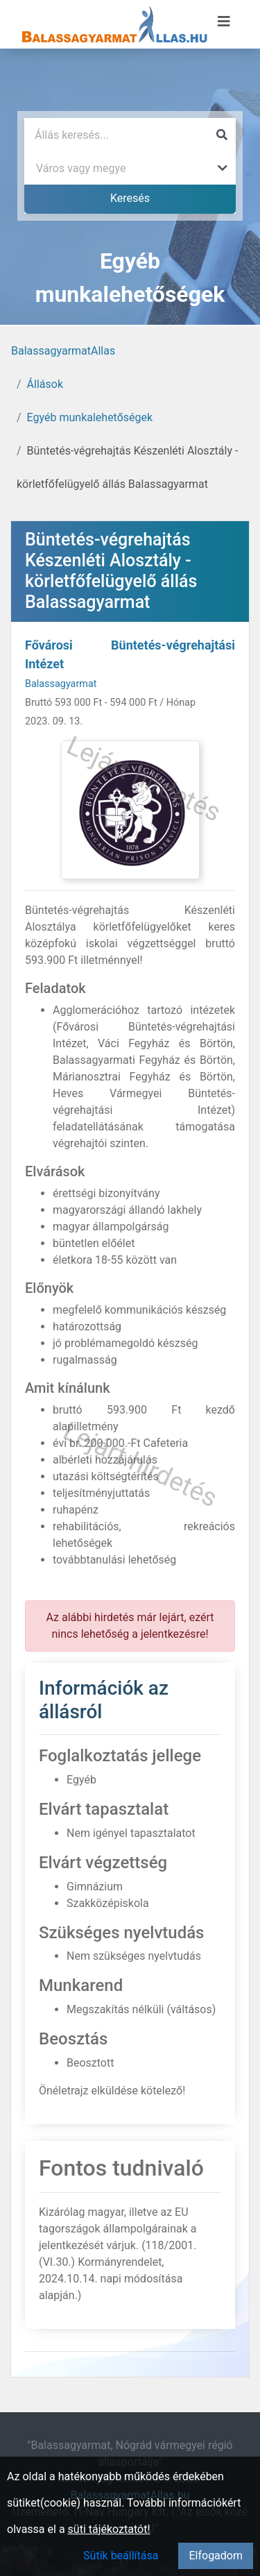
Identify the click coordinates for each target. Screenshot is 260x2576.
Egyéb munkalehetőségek (90, 417)
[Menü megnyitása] (224, 21)
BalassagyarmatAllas (63, 350)
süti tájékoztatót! (109, 2529)
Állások (45, 384)
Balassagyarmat (60, 684)
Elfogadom (216, 2555)
